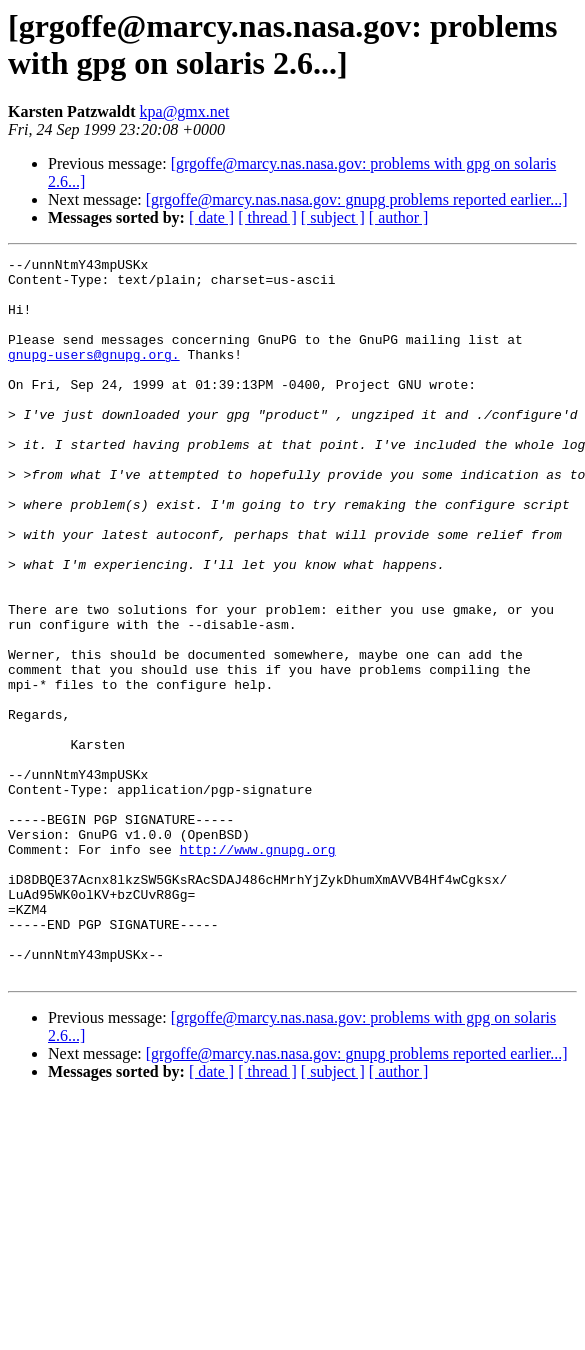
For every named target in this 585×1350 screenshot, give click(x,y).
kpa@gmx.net (185, 111)
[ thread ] (267, 217)
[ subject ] (333, 217)
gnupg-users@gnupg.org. (94, 375)
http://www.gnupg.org (258, 969)
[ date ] (211, 217)
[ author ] (399, 217)
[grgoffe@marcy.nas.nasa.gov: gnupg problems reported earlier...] (357, 199)
